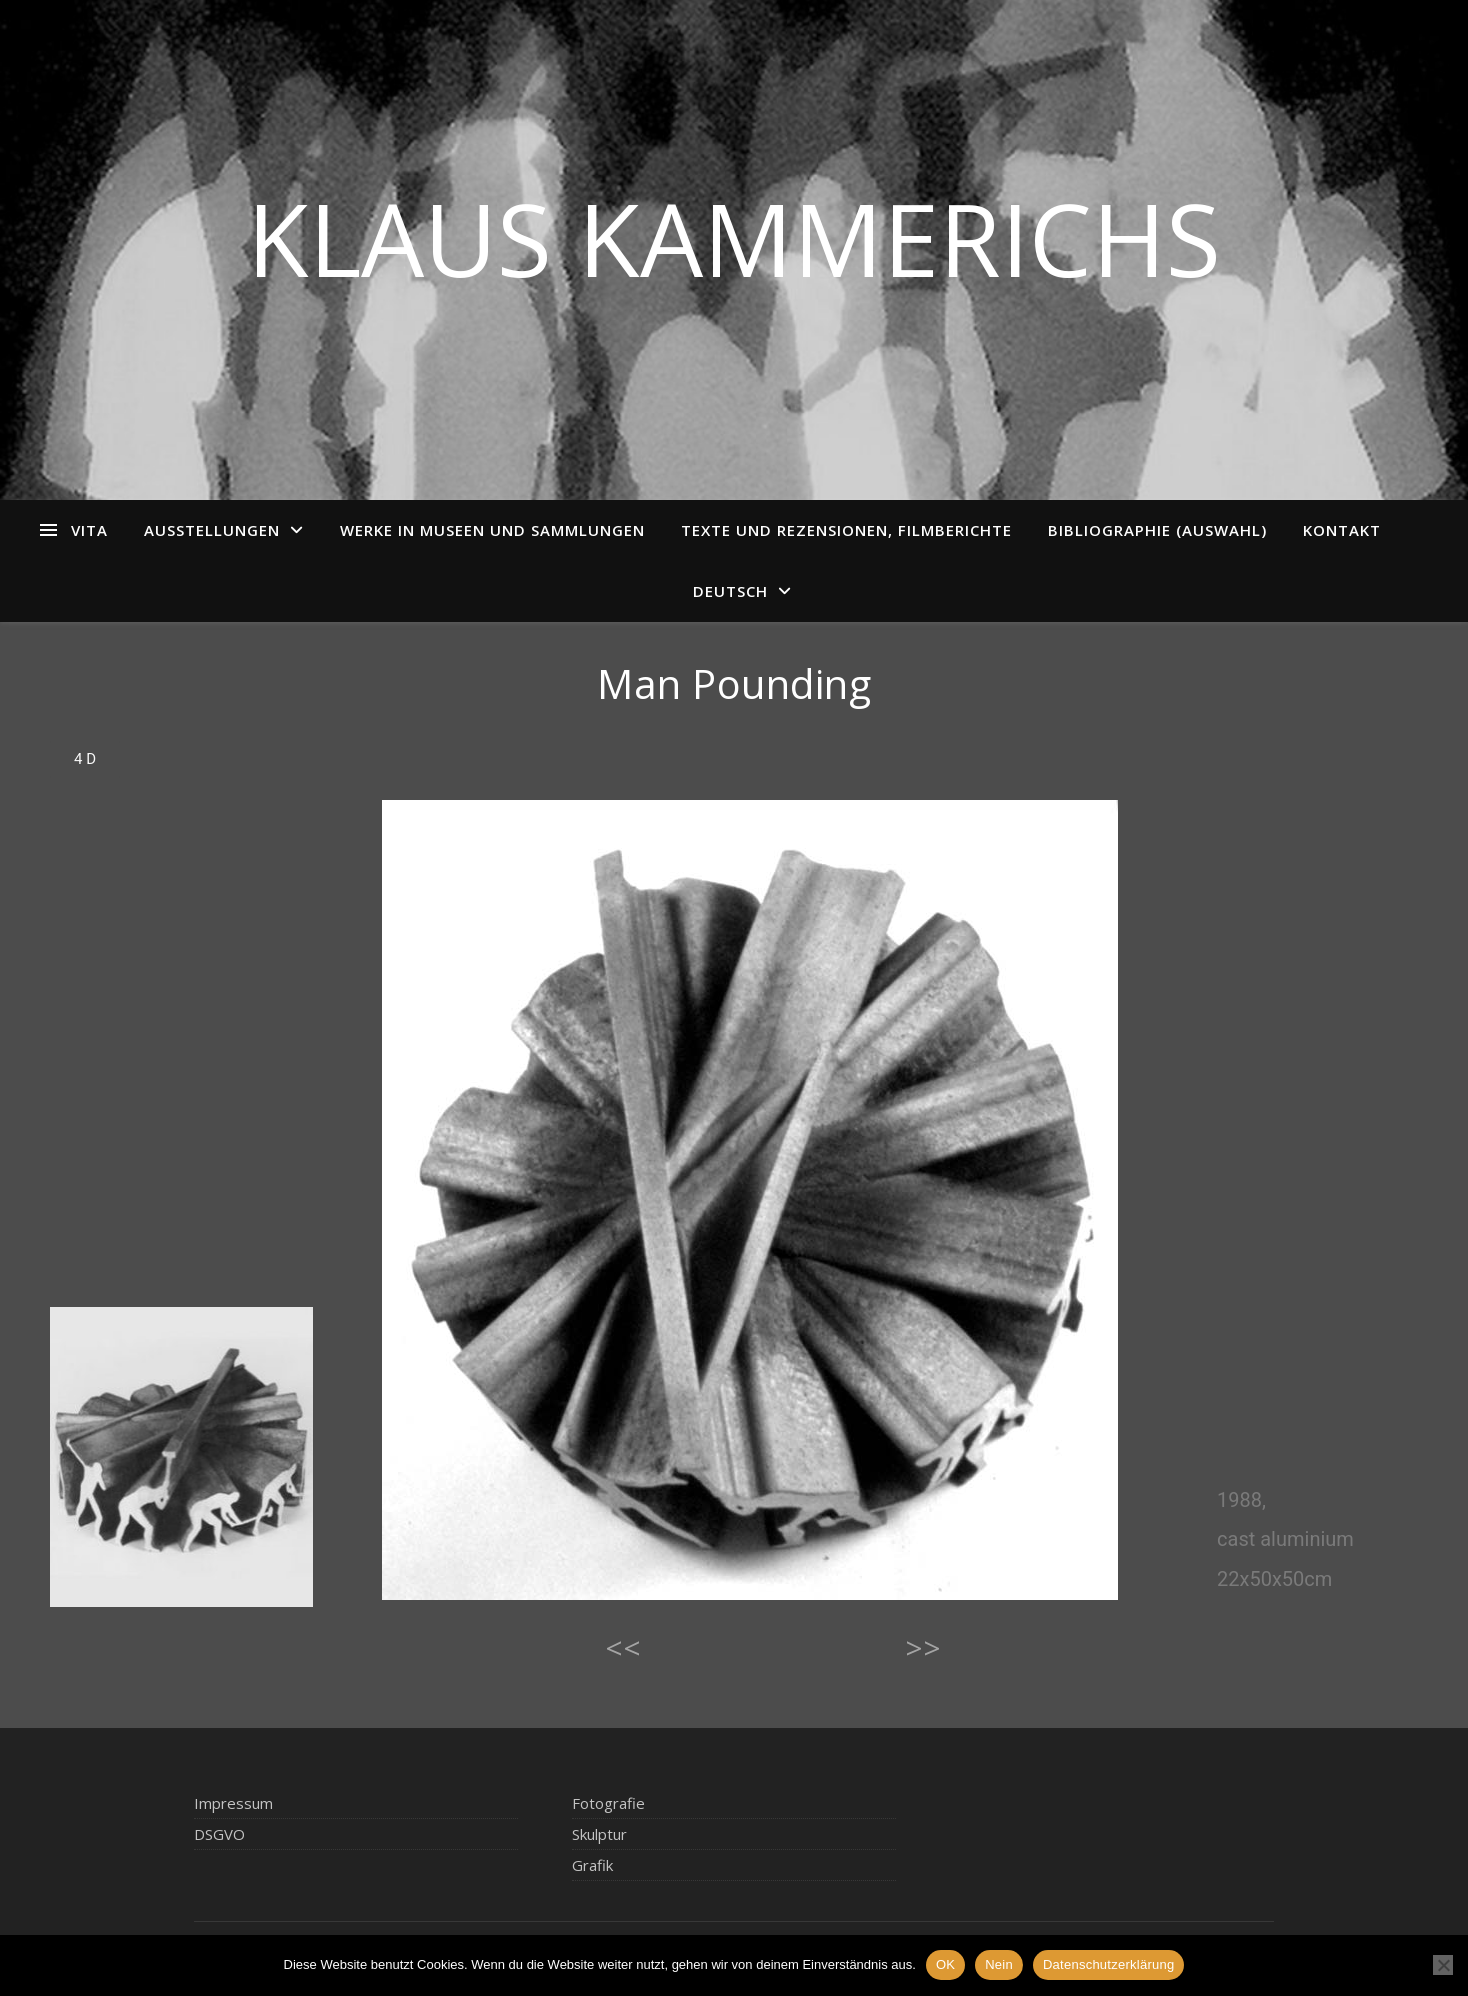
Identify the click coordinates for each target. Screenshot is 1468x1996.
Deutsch (730, 591)
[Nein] (1443, 1965)
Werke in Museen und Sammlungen (492, 530)
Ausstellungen (212, 530)
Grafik (592, 1865)
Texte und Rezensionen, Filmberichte (846, 530)
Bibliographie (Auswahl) (1157, 530)
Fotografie (608, 1803)
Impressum (233, 1803)
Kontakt (1342, 530)
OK (945, 1964)
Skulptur (599, 1834)
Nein (999, 1964)
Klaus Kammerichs (734, 238)
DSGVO (219, 1834)
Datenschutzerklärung (1108, 1964)
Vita (89, 530)
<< (623, 1647)
